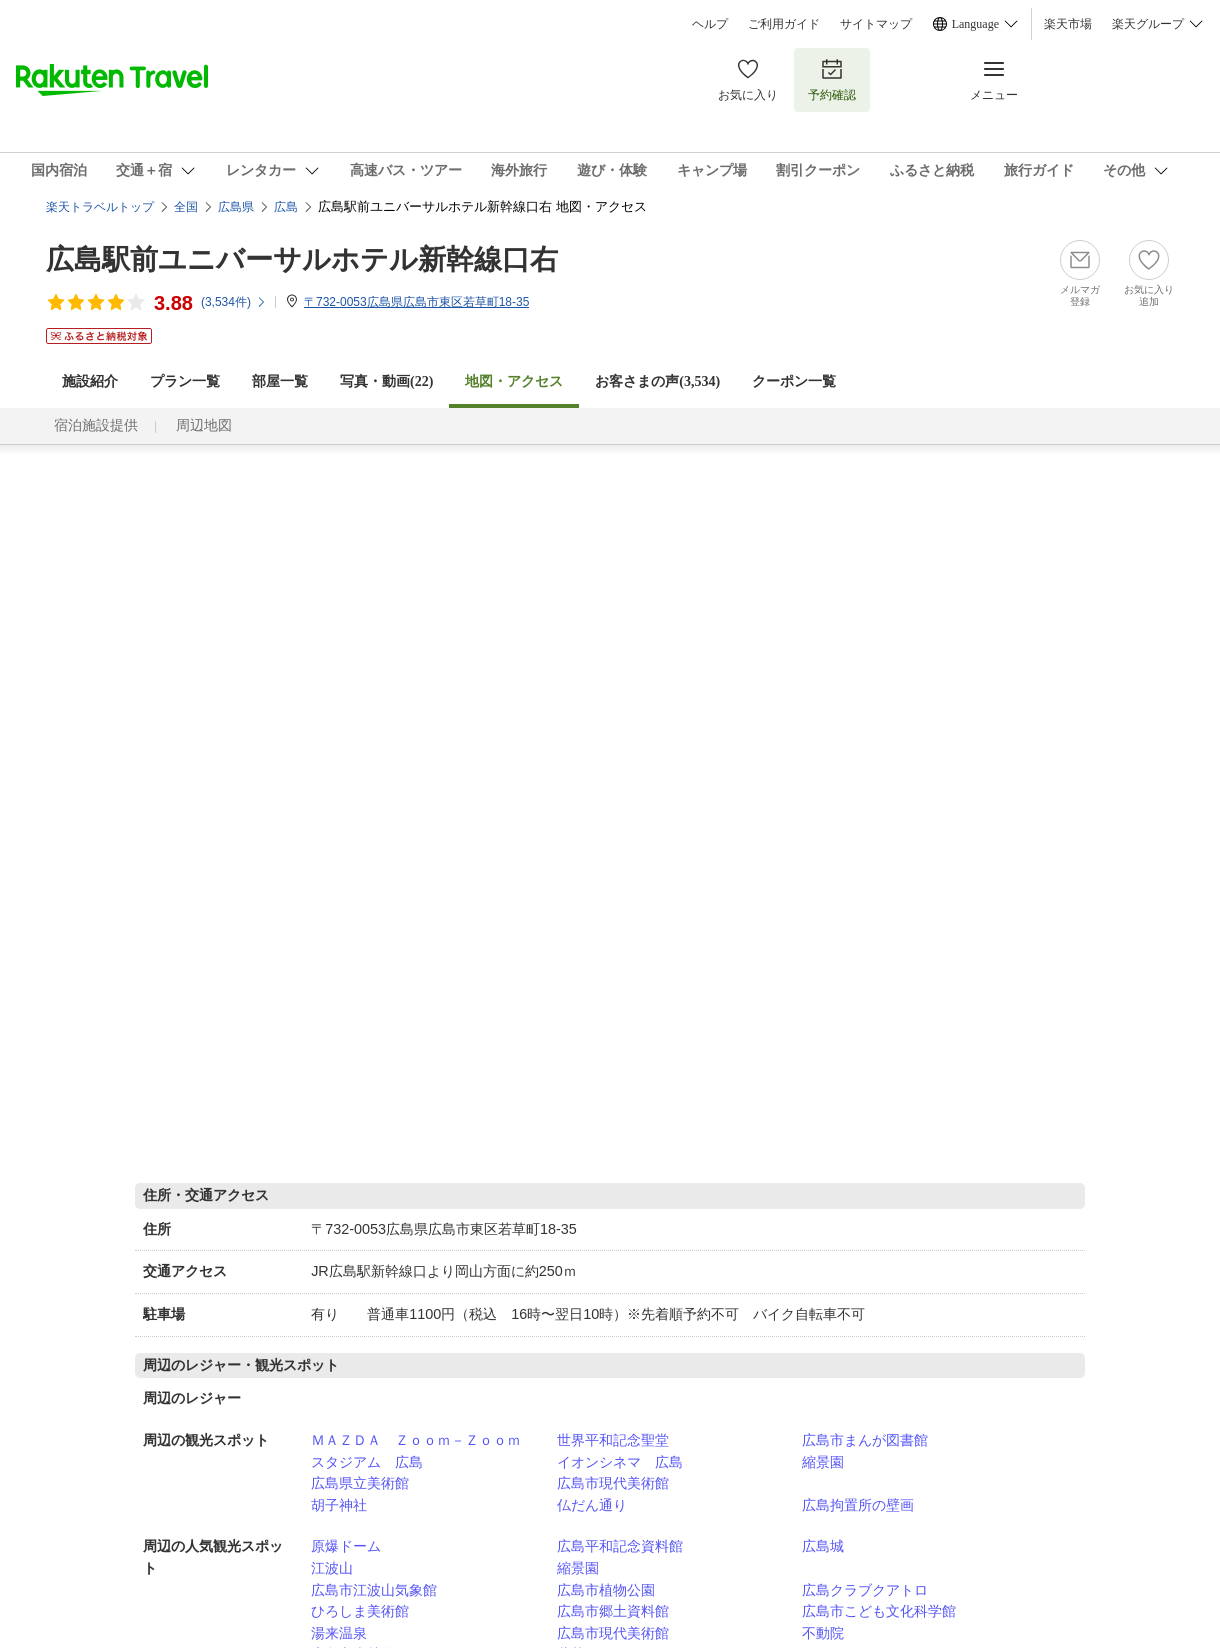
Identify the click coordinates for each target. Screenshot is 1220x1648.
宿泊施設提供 (96, 425)
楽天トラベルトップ (100, 207)
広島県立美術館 (360, 1483)
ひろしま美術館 (360, 1611)
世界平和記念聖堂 (613, 1440)
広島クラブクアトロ (865, 1590)
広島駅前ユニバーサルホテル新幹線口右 (302, 259)
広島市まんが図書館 (865, 1440)
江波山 (332, 1568)
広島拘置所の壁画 (858, 1505)
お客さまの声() (657, 381)
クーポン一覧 (794, 381)
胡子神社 (339, 1505)
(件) (234, 302)
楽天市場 (1068, 24)
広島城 (823, 1546)
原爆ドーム (346, 1546)
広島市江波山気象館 (374, 1590)
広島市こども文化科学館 (879, 1611)
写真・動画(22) (386, 381)
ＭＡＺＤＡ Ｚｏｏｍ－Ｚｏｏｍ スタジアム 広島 (423, 1451)
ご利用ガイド (784, 24)
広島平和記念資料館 (620, 1546)
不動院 (823, 1633)
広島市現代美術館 (613, 1483)
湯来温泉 (339, 1633)
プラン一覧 (185, 381)
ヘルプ (710, 24)
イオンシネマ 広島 (620, 1462)
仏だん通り (592, 1505)
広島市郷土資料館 (613, 1611)
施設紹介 (90, 381)
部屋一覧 (280, 381)
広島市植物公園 (606, 1590)
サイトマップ (876, 24)
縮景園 (823, 1462)
